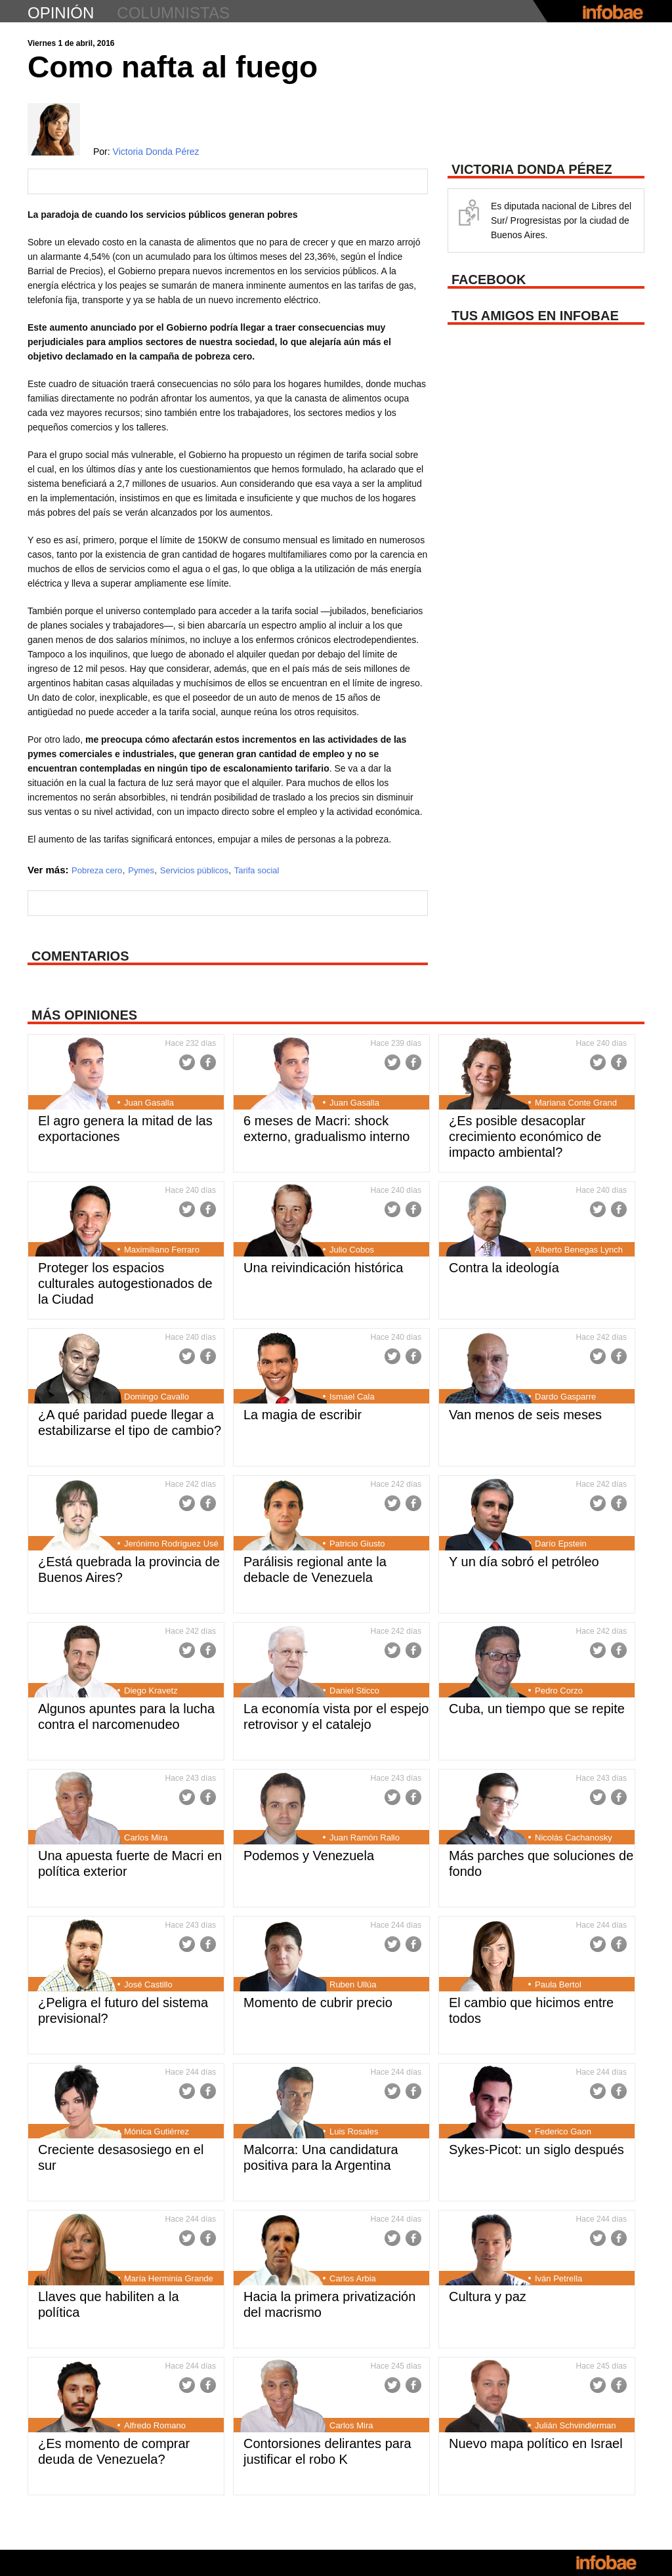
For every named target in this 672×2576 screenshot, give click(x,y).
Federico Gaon (563, 2131)
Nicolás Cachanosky (573, 1837)
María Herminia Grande (168, 2278)
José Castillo (148, 1984)
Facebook (208, 1062)
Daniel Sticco (354, 1690)
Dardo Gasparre (565, 1397)
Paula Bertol (558, 1984)
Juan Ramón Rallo (364, 1837)
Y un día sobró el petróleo (524, 1561)
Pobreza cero (97, 870)
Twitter (187, 1062)
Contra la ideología (504, 1267)
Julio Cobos (351, 1250)
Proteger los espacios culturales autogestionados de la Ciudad (125, 1283)
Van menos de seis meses (525, 1414)
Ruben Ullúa (353, 1984)
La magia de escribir (302, 1414)
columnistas (173, 13)
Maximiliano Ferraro (162, 1250)
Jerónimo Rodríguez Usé (171, 1543)
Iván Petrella (558, 2278)
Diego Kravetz (151, 1690)
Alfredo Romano (155, 2425)
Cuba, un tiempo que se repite (537, 1708)
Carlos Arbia (352, 2278)
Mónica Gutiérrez (156, 2131)
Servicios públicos (194, 870)
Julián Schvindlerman (575, 2425)
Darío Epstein (561, 1543)
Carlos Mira (145, 1837)
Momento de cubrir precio (317, 2002)
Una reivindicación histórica (323, 1267)
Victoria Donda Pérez (156, 151)
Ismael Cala (352, 1397)
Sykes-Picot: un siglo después (536, 2149)
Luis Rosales (353, 2131)
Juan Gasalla (149, 1103)
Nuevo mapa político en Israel (536, 2443)
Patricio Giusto (357, 1543)
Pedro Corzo (559, 1690)
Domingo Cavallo (156, 1397)
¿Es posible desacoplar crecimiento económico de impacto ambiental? (525, 1136)
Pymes (141, 870)
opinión (61, 13)
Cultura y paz (487, 2296)
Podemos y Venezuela (308, 1855)
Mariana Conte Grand (576, 1103)
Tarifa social (257, 870)
